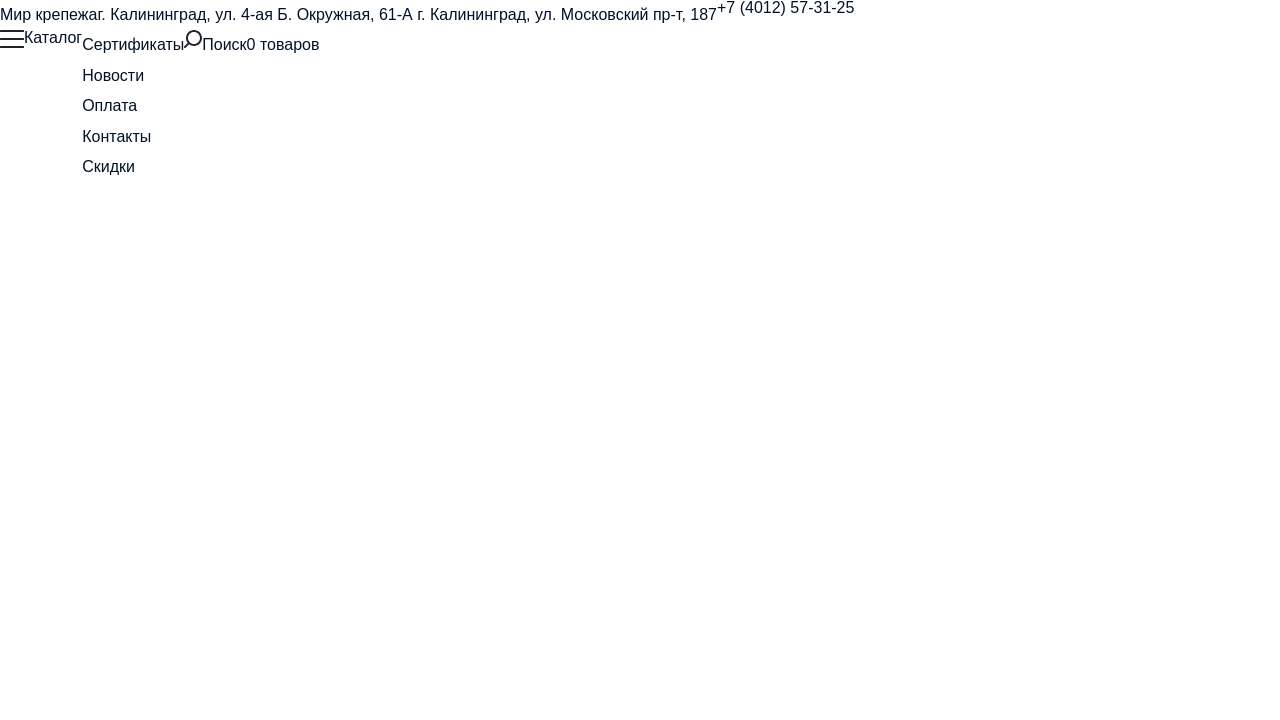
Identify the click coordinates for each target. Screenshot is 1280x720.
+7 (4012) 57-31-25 (785, 8)
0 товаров (283, 44)
